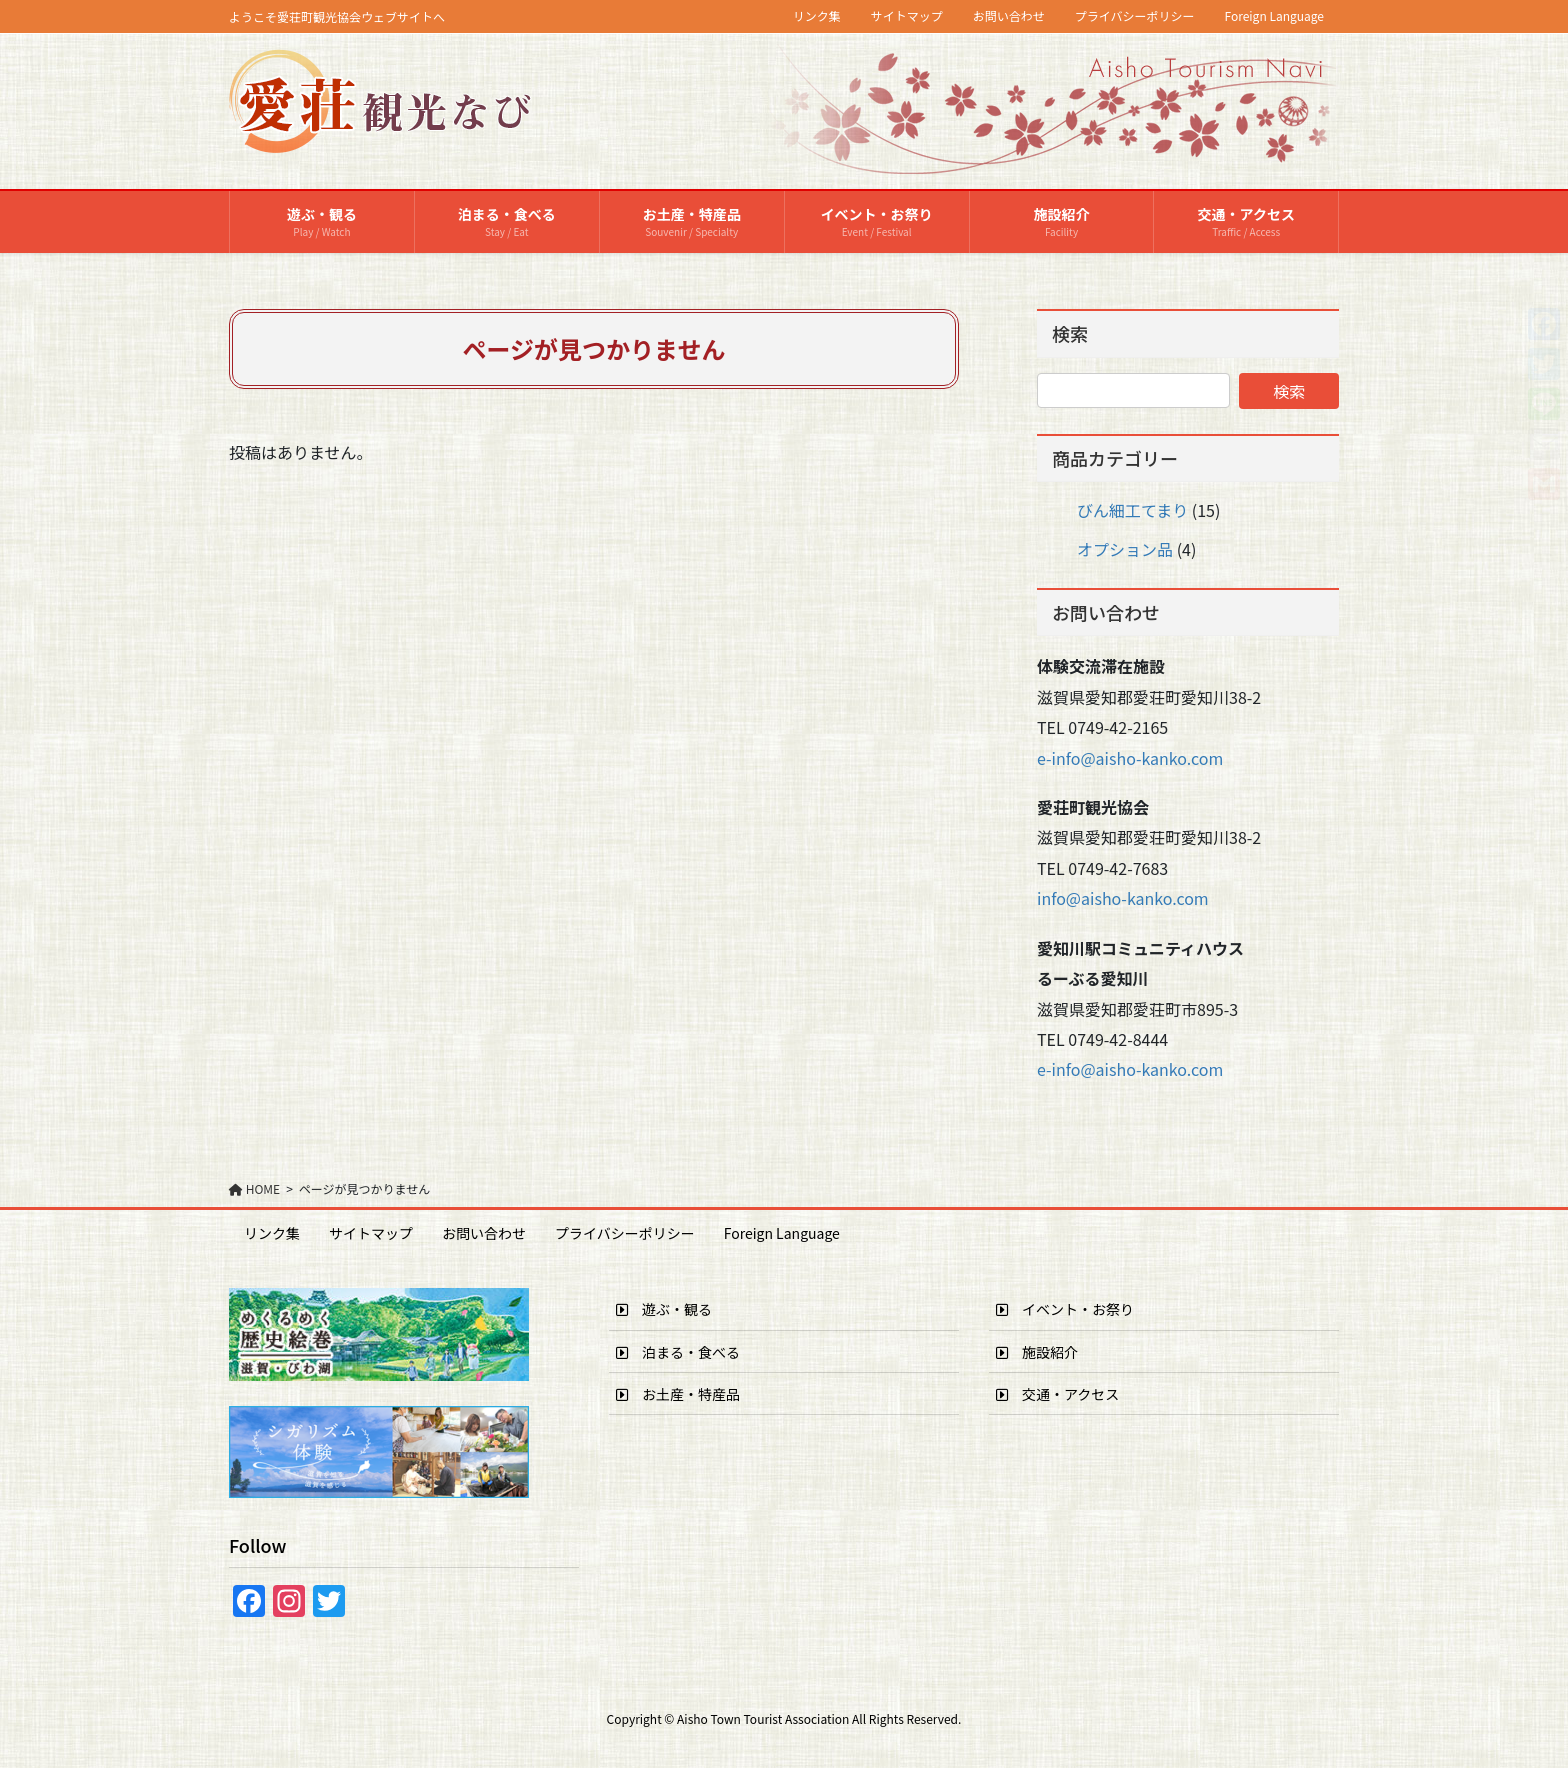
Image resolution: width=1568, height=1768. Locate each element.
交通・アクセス (1057, 1394)
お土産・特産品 (678, 1394)
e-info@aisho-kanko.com (1130, 758)
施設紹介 (1037, 1352)
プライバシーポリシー (1135, 16)
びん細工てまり (1132, 510)
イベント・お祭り (1065, 1309)
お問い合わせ (1009, 16)
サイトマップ (907, 16)
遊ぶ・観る (664, 1309)
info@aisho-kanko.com (1123, 898)
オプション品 (1125, 549)
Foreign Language (1275, 16)
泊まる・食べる (678, 1352)
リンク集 (817, 16)
